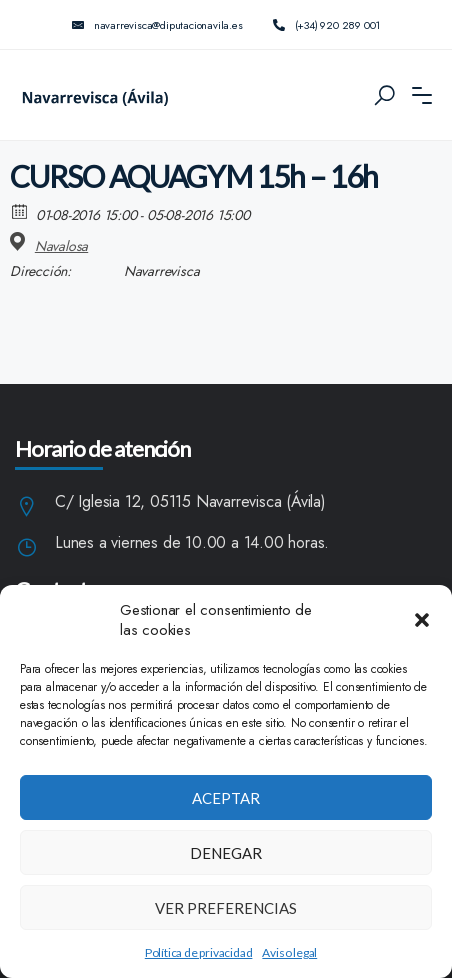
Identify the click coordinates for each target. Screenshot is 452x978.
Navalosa (61, 246)
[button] (422, 620)
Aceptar (226, 798)
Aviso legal (289, 952)
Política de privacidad (199, 952)
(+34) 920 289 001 (327, 25)
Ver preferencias (226, 908)
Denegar (226, 853)
